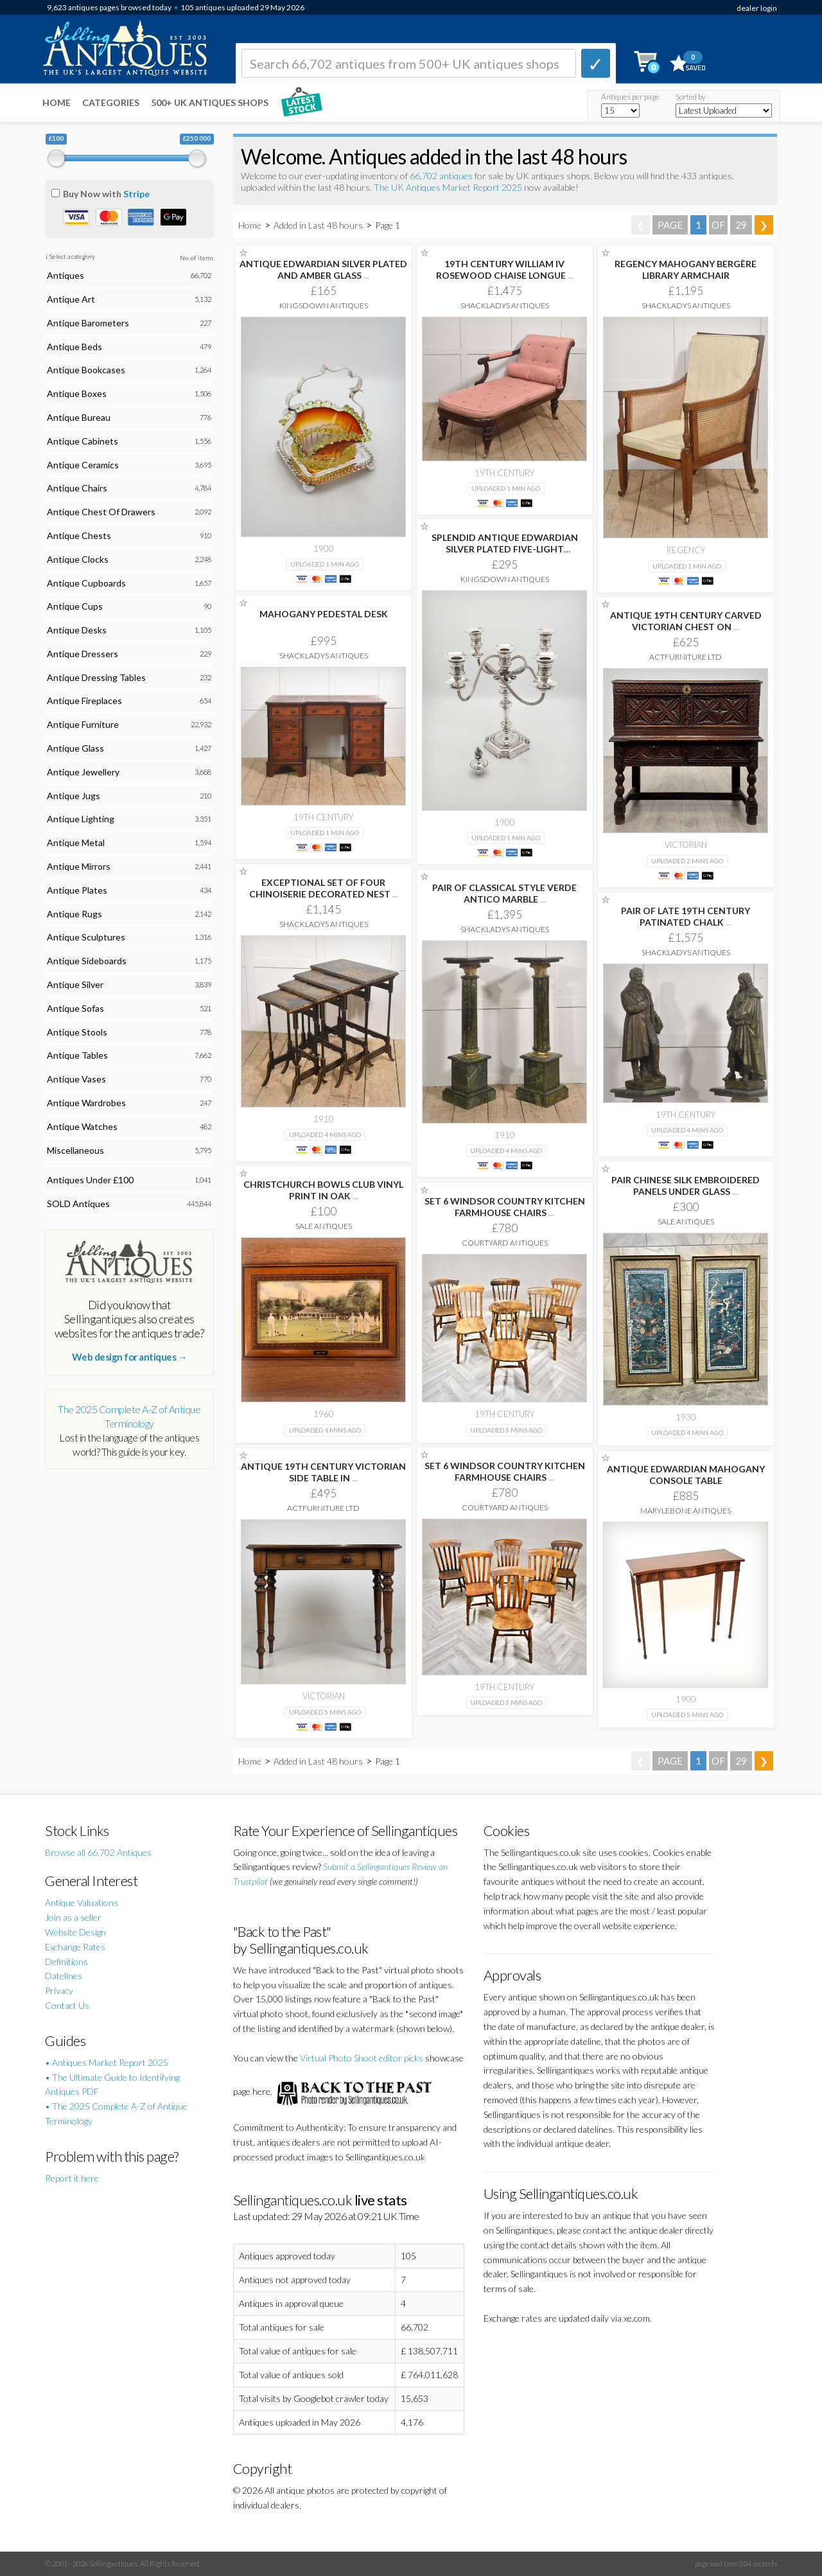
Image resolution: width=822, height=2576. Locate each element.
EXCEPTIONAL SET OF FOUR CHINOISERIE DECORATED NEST (323, 888)
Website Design (75, 1932)
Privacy (59, 1990)
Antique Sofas (75, 1008)
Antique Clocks (78, 559)
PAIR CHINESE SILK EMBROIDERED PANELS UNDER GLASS (685, 1185)
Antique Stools (77, 1032)
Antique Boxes (77, 393)
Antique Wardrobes (86, 1102)
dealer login (757, 8)
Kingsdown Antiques (323, 305)
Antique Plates (77, 890)
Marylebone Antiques (685, 1510)
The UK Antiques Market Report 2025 (448, 187)
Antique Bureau (78, 417)
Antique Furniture (83, 724)
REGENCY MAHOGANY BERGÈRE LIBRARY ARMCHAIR (685, 269)
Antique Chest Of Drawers (101, 511)
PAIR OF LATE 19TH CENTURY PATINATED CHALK (685, 916)
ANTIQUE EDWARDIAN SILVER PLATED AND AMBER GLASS (323, 269)
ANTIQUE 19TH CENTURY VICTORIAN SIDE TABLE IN (323, 1472)
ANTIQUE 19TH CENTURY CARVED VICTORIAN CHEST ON (686, 621)
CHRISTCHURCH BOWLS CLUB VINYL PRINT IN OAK (323, 1190)
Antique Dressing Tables (96, 677)
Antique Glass (75, 748)
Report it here (72, 2178)
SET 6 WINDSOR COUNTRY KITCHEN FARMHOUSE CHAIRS (504, 1206)
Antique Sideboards (87, 960)
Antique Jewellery (83, 771)
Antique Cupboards (86, 583)
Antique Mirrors (78, 866)
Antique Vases (76, 1078)
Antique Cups (75, 606)
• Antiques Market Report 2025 (106, 2062)
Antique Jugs (73, 795)
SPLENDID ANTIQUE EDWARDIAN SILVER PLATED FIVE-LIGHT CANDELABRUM (505, 549)
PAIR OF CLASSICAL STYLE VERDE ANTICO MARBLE (504, 893)
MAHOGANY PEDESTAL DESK (323, 613)
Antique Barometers (88, 322)
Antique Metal (76, 842)
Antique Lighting (80, 818)
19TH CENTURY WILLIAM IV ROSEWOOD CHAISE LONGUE (504, 269)
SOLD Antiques (78, 1203)
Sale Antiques (686, 1221)
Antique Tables (77, 1055)
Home (56, 102)
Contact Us (67, 2005)
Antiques (65, 275)
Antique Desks (77, 629)
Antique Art (71, 299)
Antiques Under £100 (90, 1179)
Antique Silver (75, 984)
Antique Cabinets (82, 441)
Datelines (63, 1975)
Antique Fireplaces (84, 700)
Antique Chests (79, 535)
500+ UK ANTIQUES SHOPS (209, 102)
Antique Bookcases (86, 369)
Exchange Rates (75, 1946)
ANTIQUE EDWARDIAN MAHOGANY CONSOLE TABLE (686, 1474)
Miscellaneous (75, 1150)
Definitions (66, 1961)
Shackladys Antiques (504, 305)
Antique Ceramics (83, 464)
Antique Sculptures (86, 936)
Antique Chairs (77, 487)
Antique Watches (82, 1126)
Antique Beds (74, 346)
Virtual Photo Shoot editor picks (361, 2057)
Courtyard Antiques (505, 1243)
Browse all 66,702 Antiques (98, 1852)
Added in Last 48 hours (319, 225)
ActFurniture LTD (685, 657)
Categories (110, 102)
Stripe (136, 193)
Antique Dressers (82, 653)
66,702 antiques (442, 175)
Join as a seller (73, 1917)
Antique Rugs (74, 913)
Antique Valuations (81, 1902)
